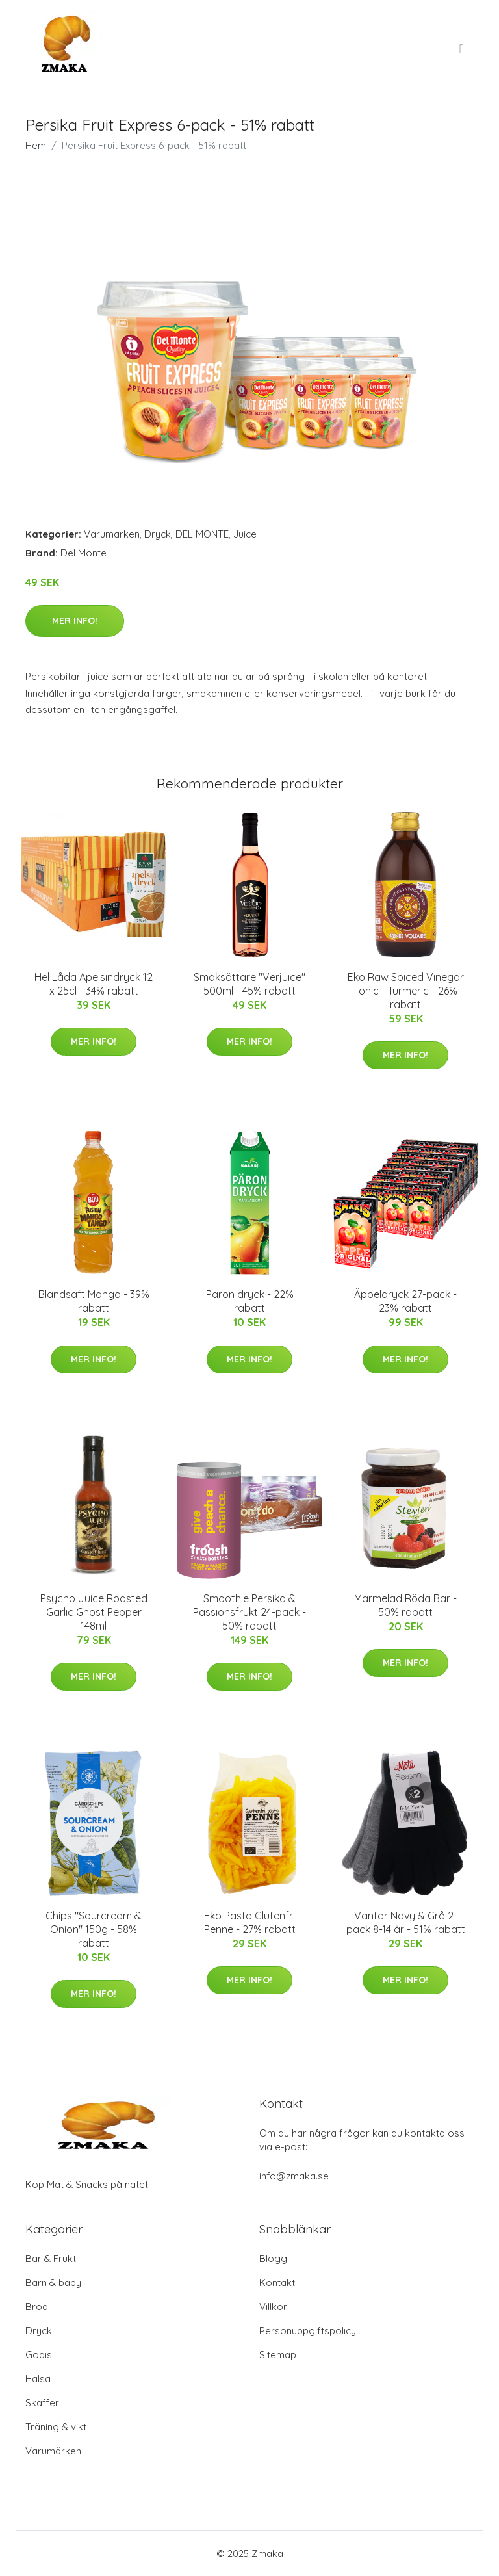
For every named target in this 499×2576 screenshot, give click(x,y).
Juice (245, 534)
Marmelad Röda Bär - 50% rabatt (405, 1605)
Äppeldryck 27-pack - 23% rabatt (405, 1301)
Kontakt (277, 2282)
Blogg (273, 2258)
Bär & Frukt (50, 2258)
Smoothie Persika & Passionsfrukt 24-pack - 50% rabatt (249, 1612)
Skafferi (43, 2403)
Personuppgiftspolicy (307, 2330)
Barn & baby (53, 2282)
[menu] (463, 49)
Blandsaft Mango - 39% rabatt (93, 1301)
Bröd (36, 2306)
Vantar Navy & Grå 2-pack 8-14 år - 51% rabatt (405, 1922)
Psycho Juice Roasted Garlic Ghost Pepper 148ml (93, 1612)
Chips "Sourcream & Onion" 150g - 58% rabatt (93, 1929)
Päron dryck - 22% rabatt (250, 1301)
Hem (35, 145)
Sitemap (277, 2354)
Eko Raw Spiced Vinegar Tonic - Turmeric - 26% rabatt (406, 990)
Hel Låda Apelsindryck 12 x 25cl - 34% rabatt (93, 983)
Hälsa (38, 2379)
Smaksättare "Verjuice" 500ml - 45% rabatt (249, 983)
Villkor (273, 2306)
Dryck (157, 534)
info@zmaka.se (294, 2176)
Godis (38, 2354)
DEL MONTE (202, 534)
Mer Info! (74, 621)
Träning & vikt (55, 2427)
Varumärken (112, 534)
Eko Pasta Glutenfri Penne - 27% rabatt (250, 1922)
